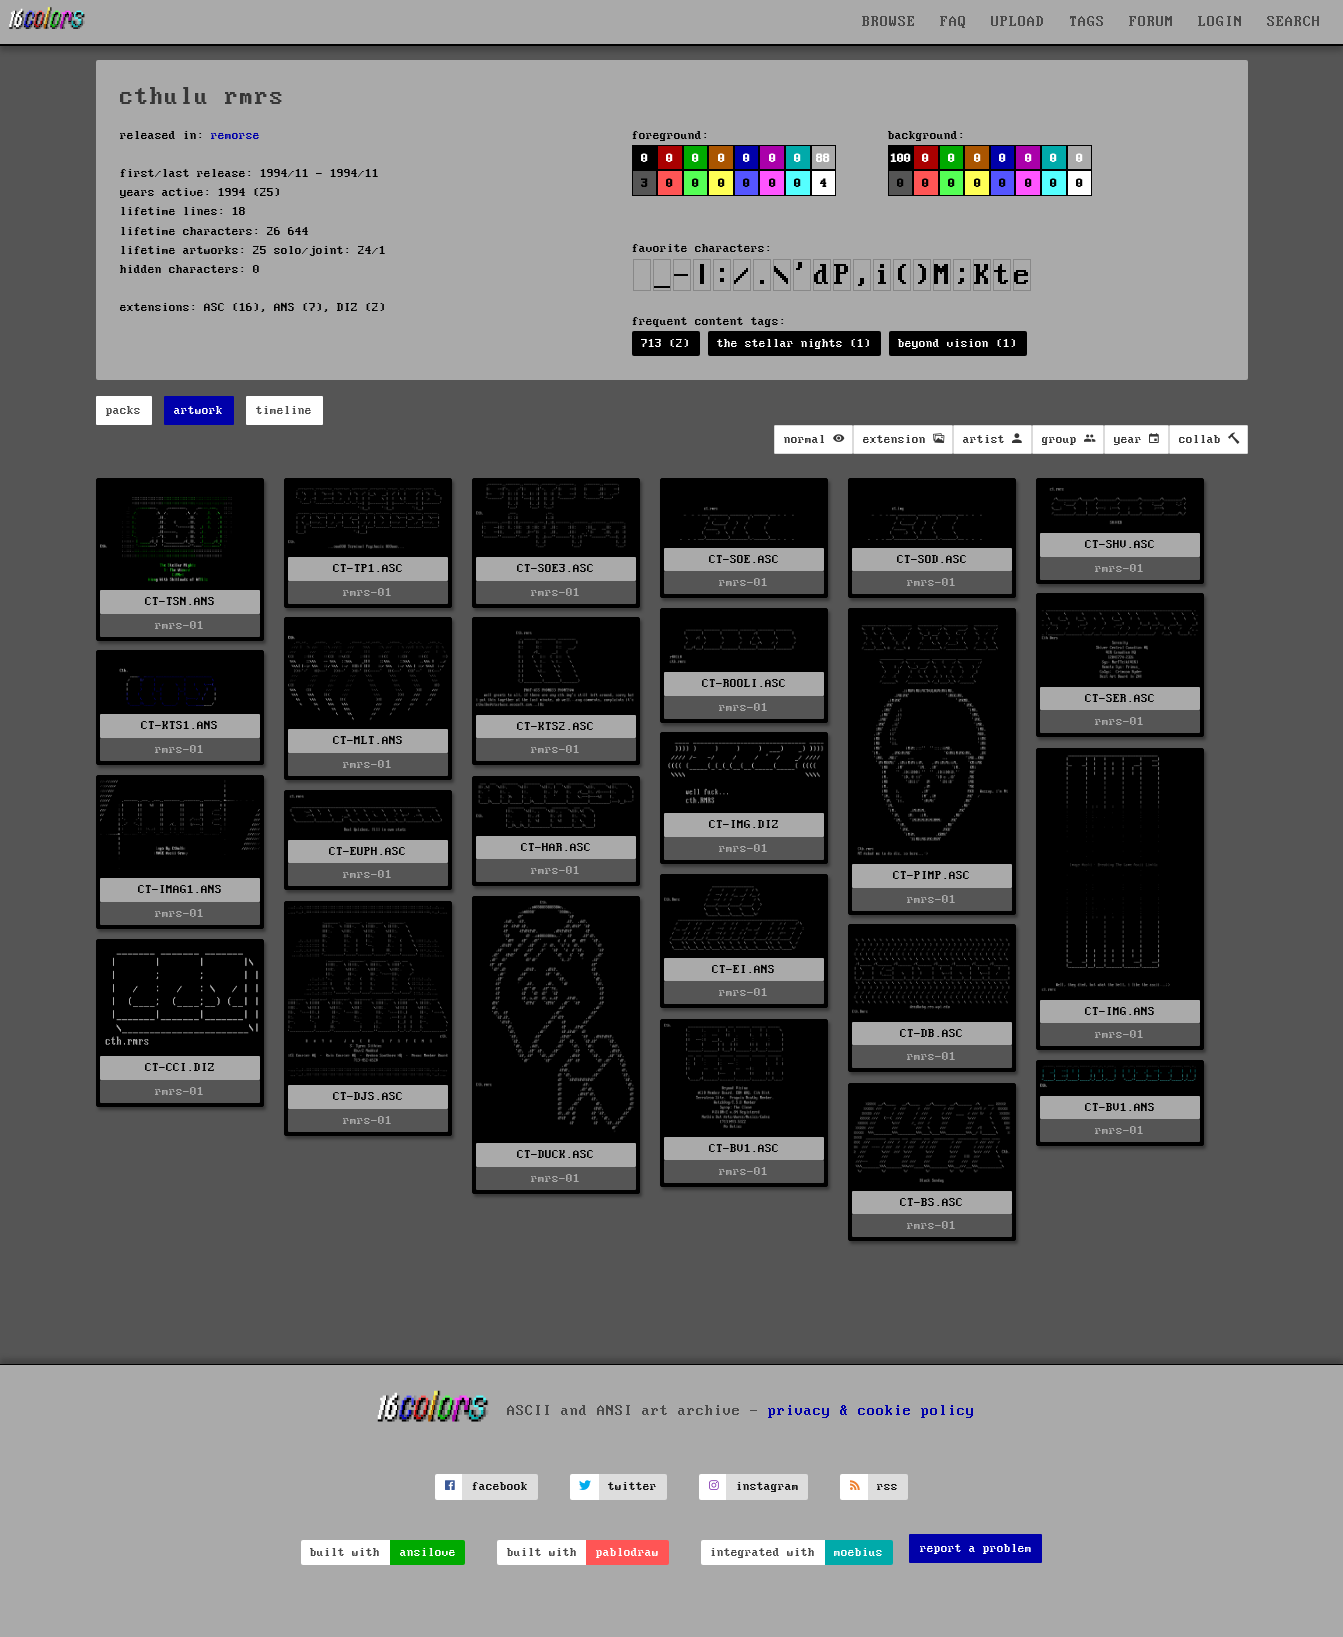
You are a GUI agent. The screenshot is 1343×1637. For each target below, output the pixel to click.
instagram (767, 1486)
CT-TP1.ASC (368, 568)
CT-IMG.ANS (1120, 1011)
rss (887, 1486)
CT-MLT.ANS (368, 740)
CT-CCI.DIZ (180, 1067)
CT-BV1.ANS (1120, 1107)
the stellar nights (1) (794, 343)
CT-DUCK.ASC (555, 1154)
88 (823, 158)
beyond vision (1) (957, 343)
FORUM (1151, 22)
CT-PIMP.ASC (931, 875)
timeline (284, 410)
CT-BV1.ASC (744, 1148)
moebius (858, 1552)
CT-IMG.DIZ (744, 824)
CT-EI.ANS (743, 969)
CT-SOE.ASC (744, 559)
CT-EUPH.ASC (367, 851)
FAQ (953, 22)
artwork (198, 410)
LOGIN (1220, 22)
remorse (235, 135)
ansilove (428, 1552)
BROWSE (889, 22)
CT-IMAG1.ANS (180, 889)
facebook (500, 1486)
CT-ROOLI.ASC (744, 683)
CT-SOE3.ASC (555, 568)
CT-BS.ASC (931, 1202)
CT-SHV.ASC (1120, 544)
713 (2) (665, 343)
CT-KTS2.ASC (555, 726)
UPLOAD (1018, 22)
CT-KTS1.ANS (179, 725)
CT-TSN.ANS (180, 601)
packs (123, 410)
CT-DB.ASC (931, 1033)
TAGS (1087, 22)
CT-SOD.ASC (932, 559)
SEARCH (1294, 22)
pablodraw (627, 1552)
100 (900, 158)
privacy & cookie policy (871, 1410)
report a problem (976, 1548)
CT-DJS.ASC (368, 1096)
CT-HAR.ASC (556, 847)
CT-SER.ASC (1120, 698)
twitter (632, 1486)
